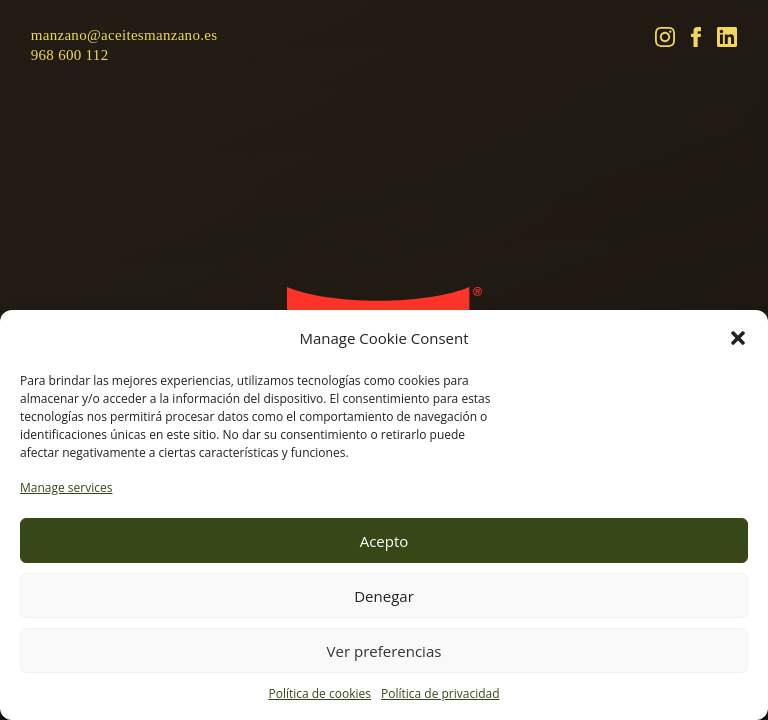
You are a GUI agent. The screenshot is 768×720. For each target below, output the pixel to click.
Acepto (384, 541)
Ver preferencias (384, 651)
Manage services (66, 487)
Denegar (384, 596)
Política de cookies (319, 693)
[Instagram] (665, 37)
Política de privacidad (440, 693)
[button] (738, 338)
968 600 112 (70, 55)
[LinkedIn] (727, 37)
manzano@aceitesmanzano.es (124, 35)
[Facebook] (696, 37)
